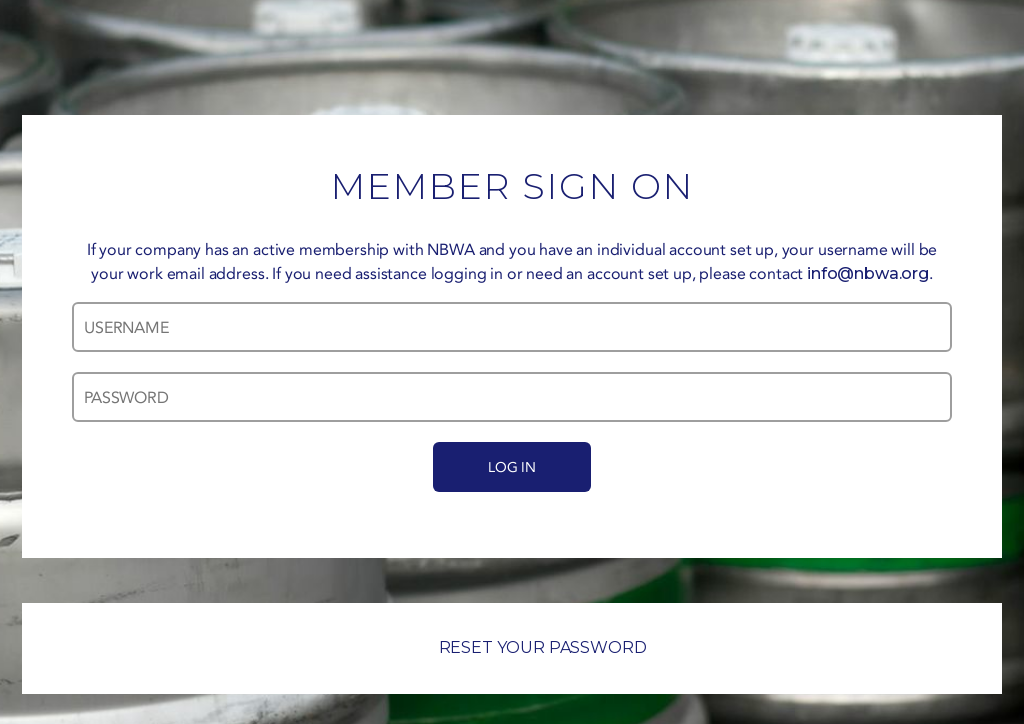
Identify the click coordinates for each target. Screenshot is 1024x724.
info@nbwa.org (868, 273)
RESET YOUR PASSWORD (512, 647)
